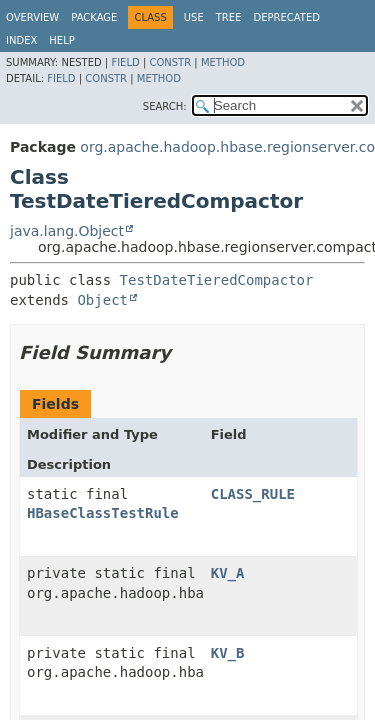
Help (61, 40)
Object (102, 300)
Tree (229, 17)
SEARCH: (165, 106)
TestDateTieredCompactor (217, 280)
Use (194, 17)
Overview (32, 17)
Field (125, 62)
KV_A (228, 573)
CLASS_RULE (253, 494)
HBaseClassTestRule (103, 513)
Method (223, 62)
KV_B (228, 653)
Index (21, 40)
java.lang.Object (67, 231)
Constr (170, 62)
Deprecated (286, 17)
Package (94, 17)
